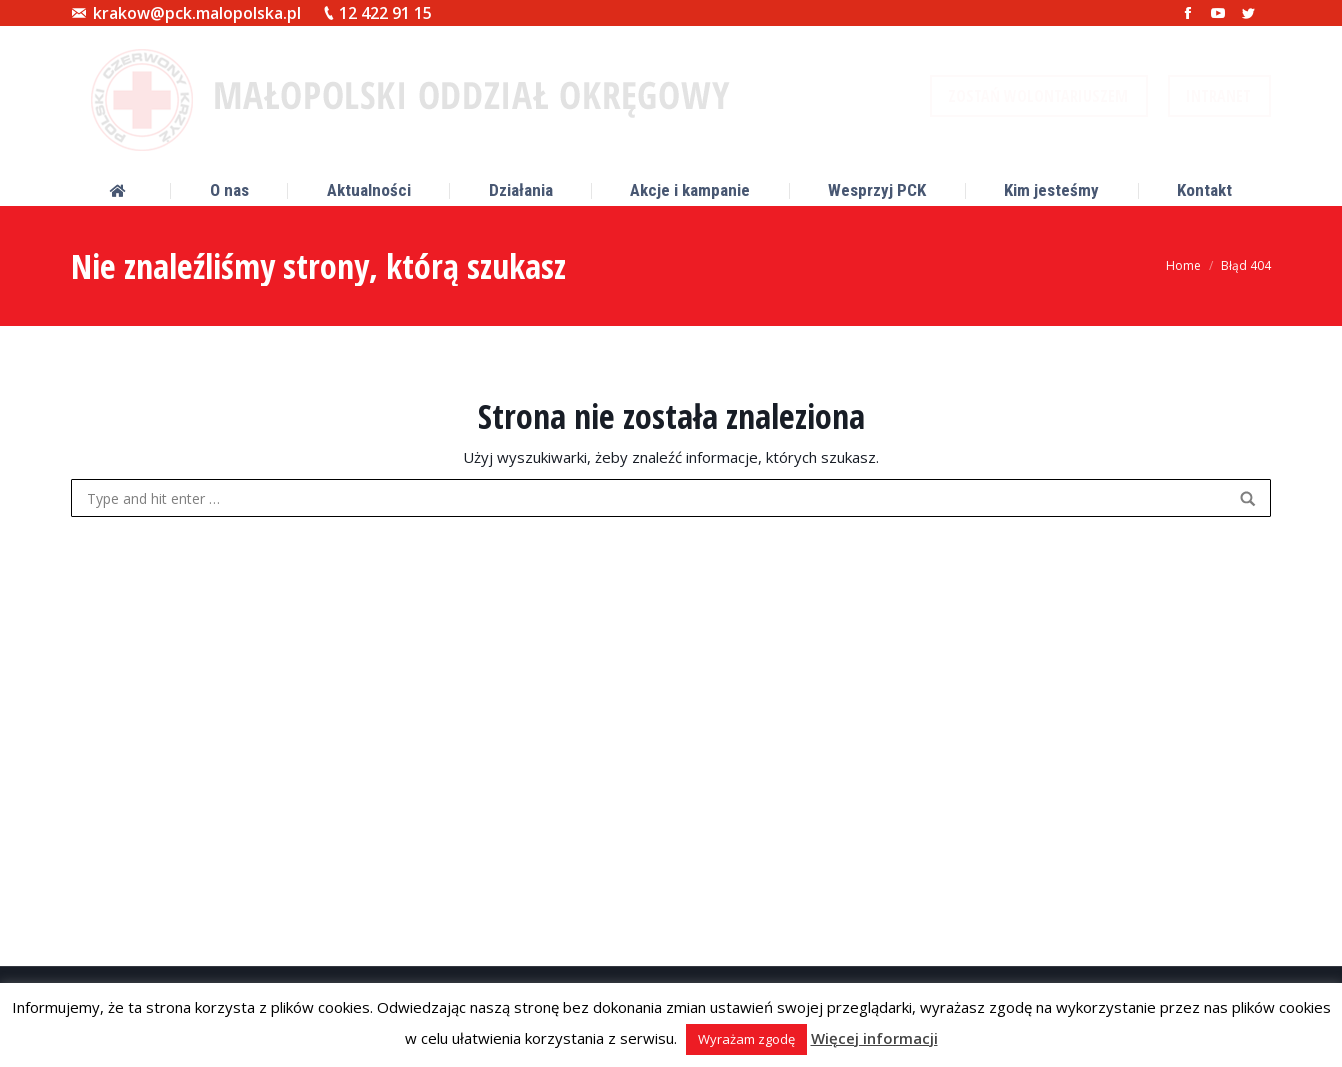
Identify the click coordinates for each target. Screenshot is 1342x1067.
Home (1183, 265)
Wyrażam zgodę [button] (746, 1039)
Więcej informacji (874, 1038)
